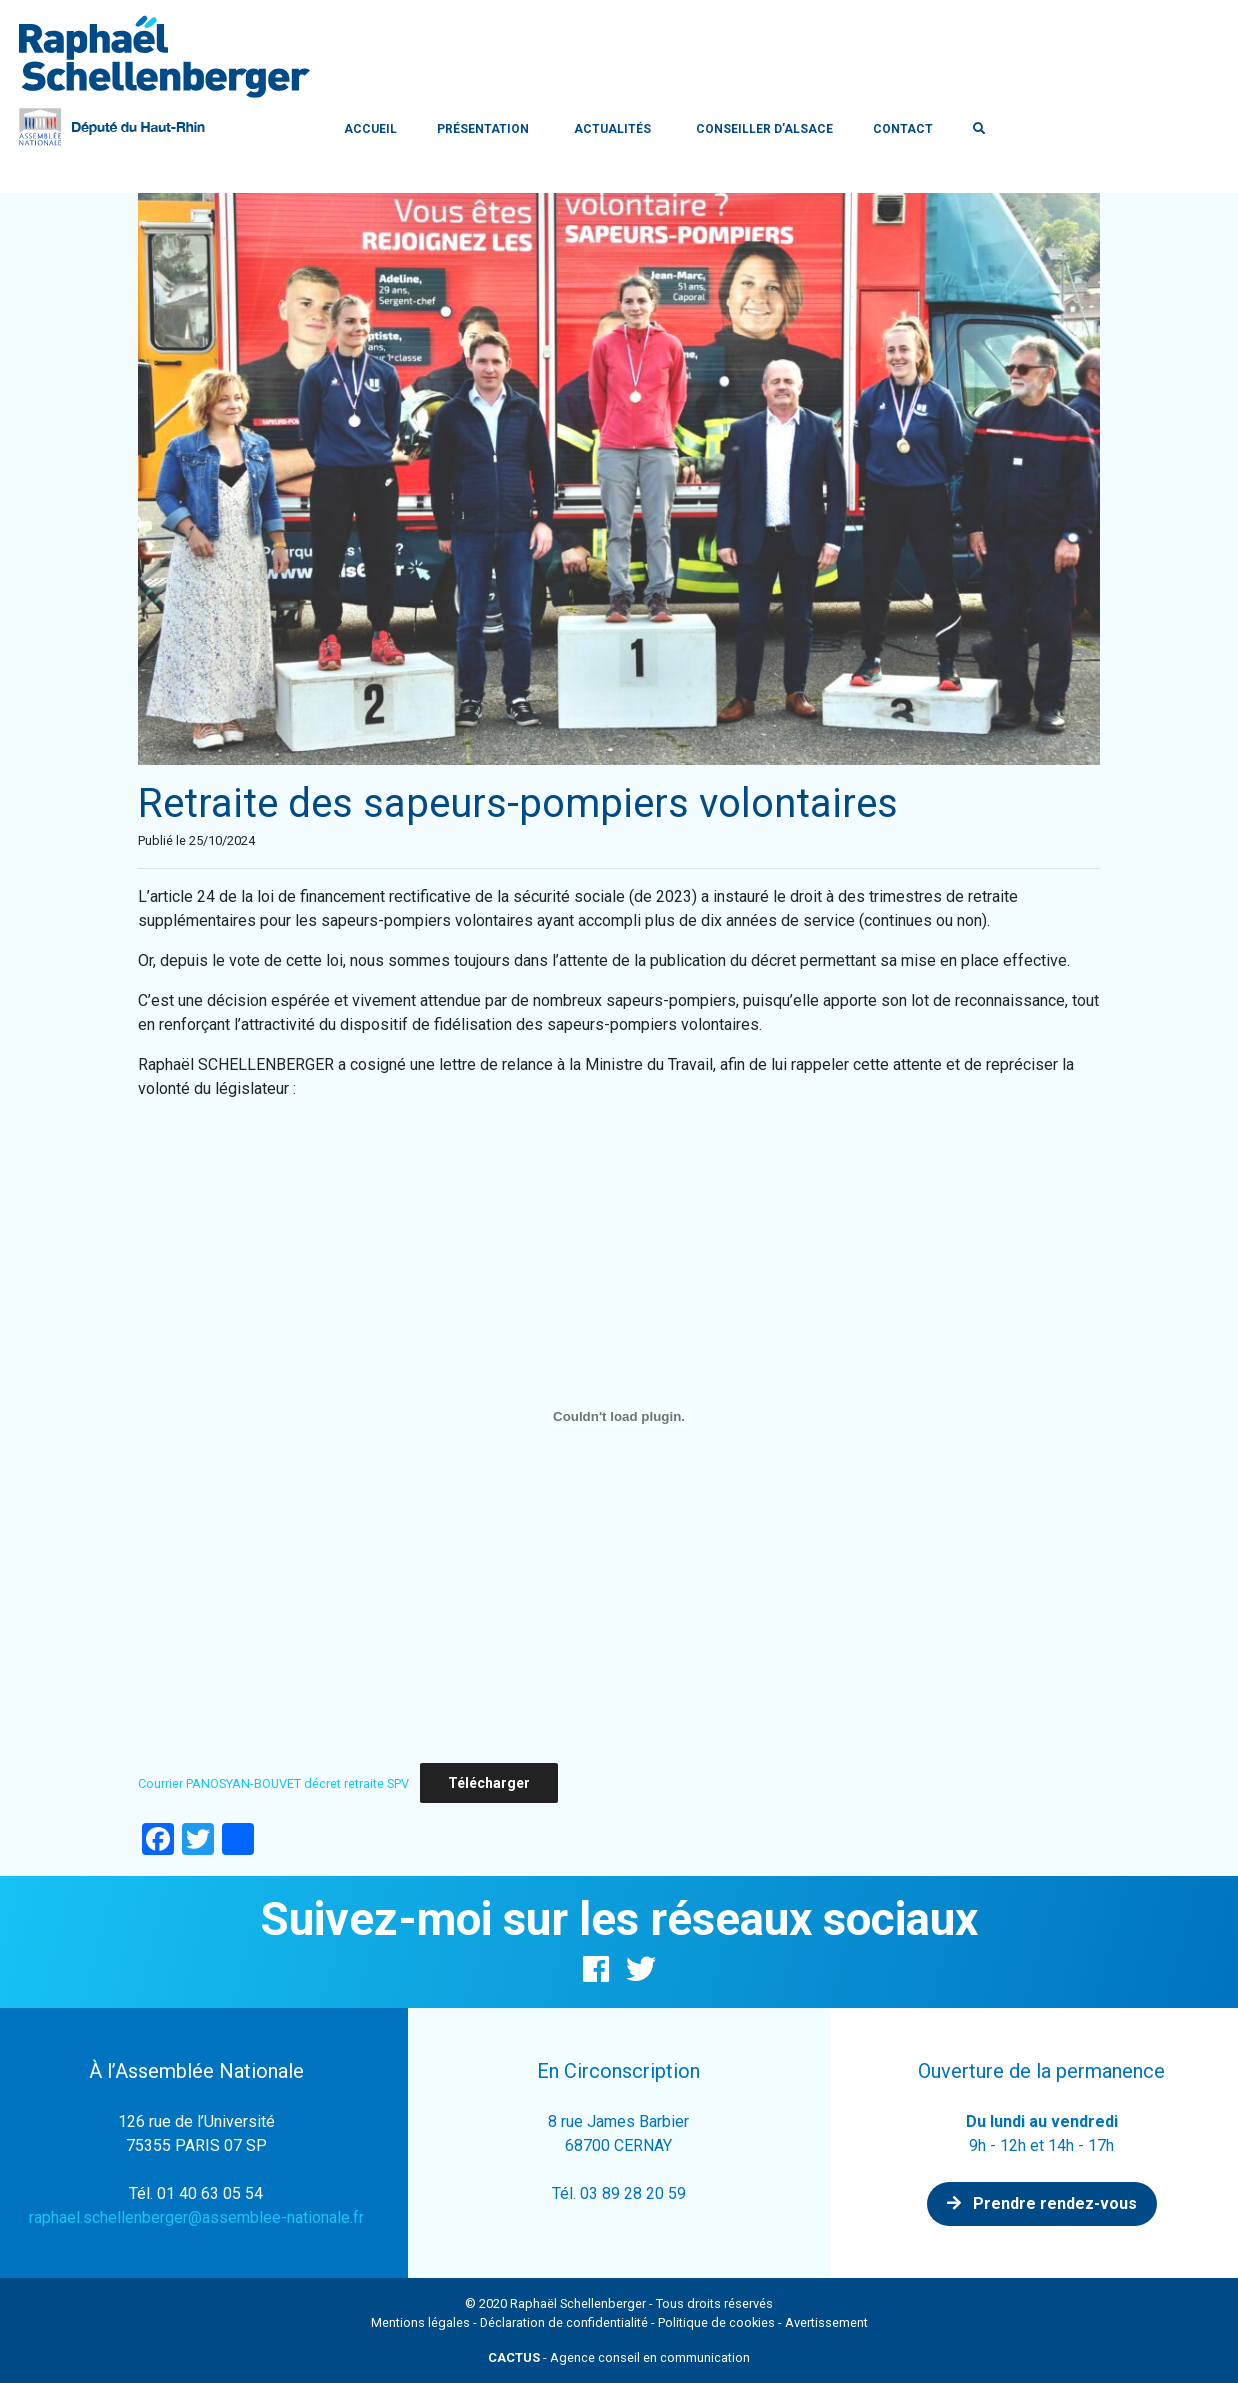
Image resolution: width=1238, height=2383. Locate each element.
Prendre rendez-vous (1042, 2203)
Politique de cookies (716, 2322)
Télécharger (489, 1783)
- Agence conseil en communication (619, 2357)
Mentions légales (420, 2322)
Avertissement (826, 2322)
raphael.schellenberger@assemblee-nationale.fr (196, 2217)
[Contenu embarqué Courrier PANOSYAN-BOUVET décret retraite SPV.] (619, 1417)
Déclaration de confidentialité (564, 2322)
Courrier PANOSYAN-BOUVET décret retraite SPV (273, 1783)
